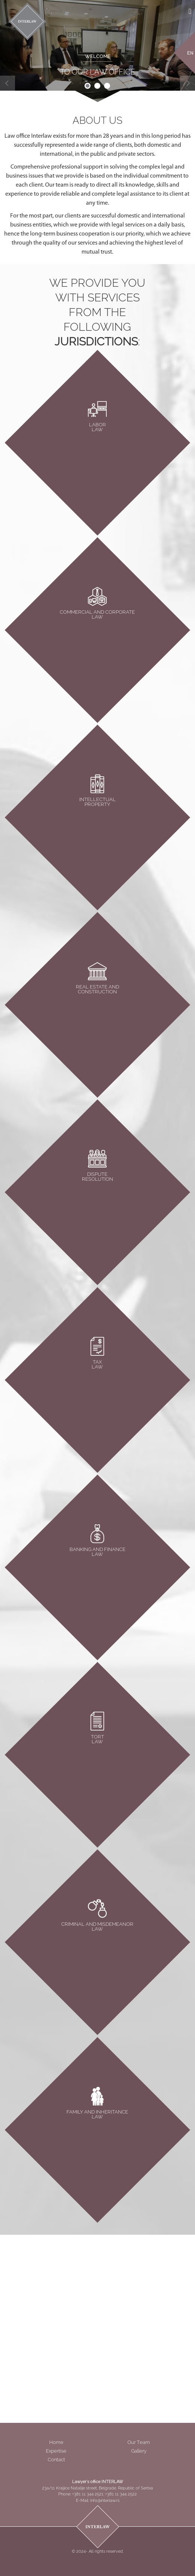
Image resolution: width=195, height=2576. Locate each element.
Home (56, 2442)
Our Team (138, 2442)
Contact (56, 2459)
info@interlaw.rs (104, 2500)
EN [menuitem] (190, 53)
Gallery (139, 2451)
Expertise (56, 2451)
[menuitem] (190, 52)
